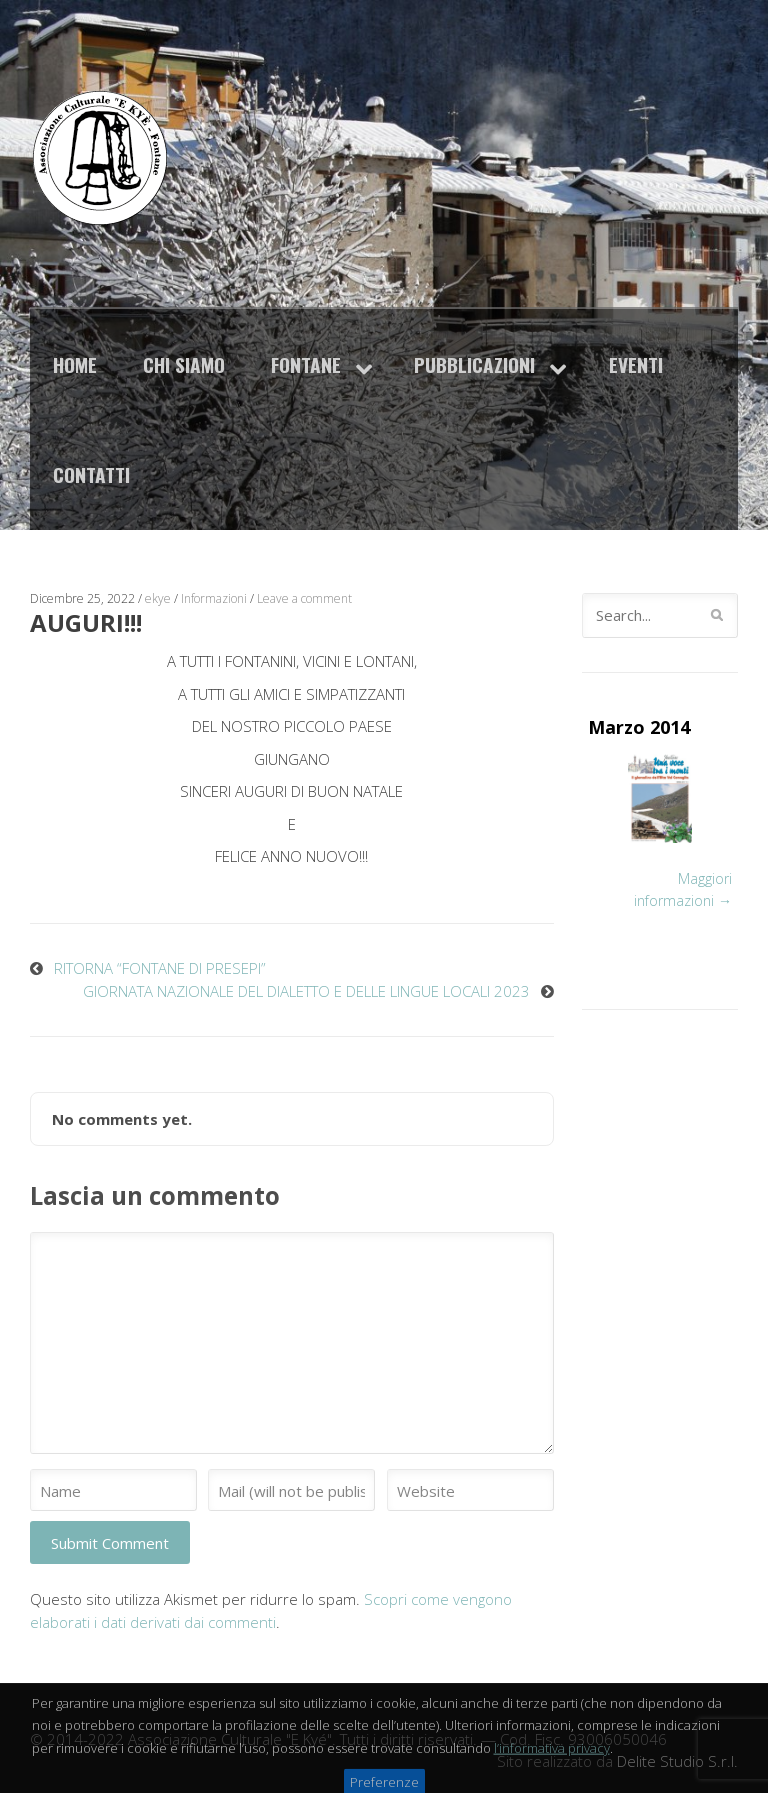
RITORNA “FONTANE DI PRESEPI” (160, 968)
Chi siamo (184, 364)
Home (75, 364)
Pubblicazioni (474, 364)
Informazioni (214, 598)
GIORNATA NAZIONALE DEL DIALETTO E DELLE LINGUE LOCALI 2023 (306, 991)
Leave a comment (304, 598)
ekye (158, 598)
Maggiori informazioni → (683, 890)
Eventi (636, 364)
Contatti (91, 474)
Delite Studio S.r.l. (677, 1761)
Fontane (306, 364)
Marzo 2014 (639, 727)
